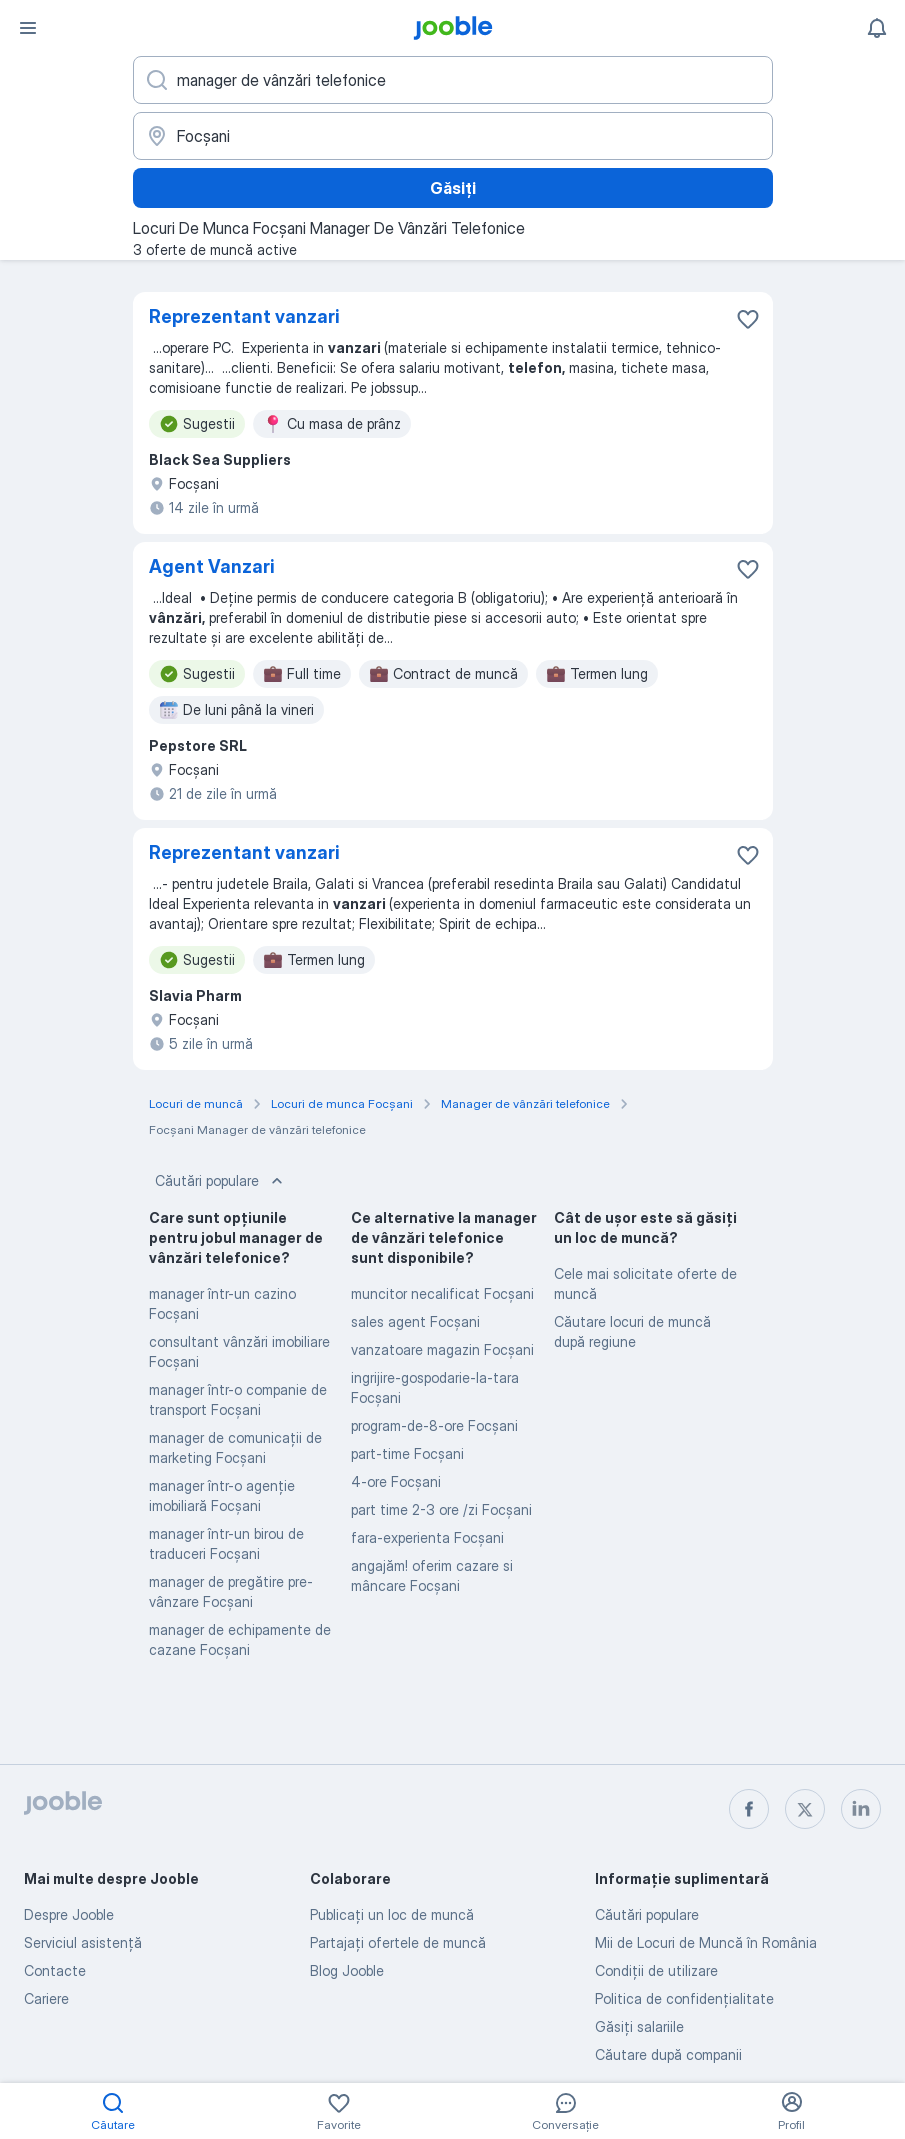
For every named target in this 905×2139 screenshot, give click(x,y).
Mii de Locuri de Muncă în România (706, 1942)
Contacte (55, 1970)
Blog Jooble (347, 1970)
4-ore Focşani (396, 1481)
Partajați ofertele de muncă (398, 1942)
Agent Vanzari (212, 566)
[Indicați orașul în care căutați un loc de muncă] (453, 136)
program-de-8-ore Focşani (434, 1425)
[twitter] (805, 1809)
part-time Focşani (407, 1453)
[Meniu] (28, 28)
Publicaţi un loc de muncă (392, 1914)
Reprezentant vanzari (244, 316)
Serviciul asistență (83, 1942)
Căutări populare (221, 1181)
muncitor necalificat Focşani (442, 1293)
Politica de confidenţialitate (684, 1998)
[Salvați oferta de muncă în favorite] (748, 319)
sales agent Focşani (415, 1321)
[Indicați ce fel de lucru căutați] (453, 80)
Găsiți (453, 188)
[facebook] (749, 1809)
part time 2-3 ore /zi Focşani (441, 1509)
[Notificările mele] (877, 28)
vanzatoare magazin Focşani (442, 1349)
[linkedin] (861, 1809)
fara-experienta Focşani (427, 1537)
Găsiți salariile (639, 2026)
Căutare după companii (668, 2054)
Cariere (46, 1998)
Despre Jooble (69, 1914)
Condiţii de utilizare (656, 1970)
